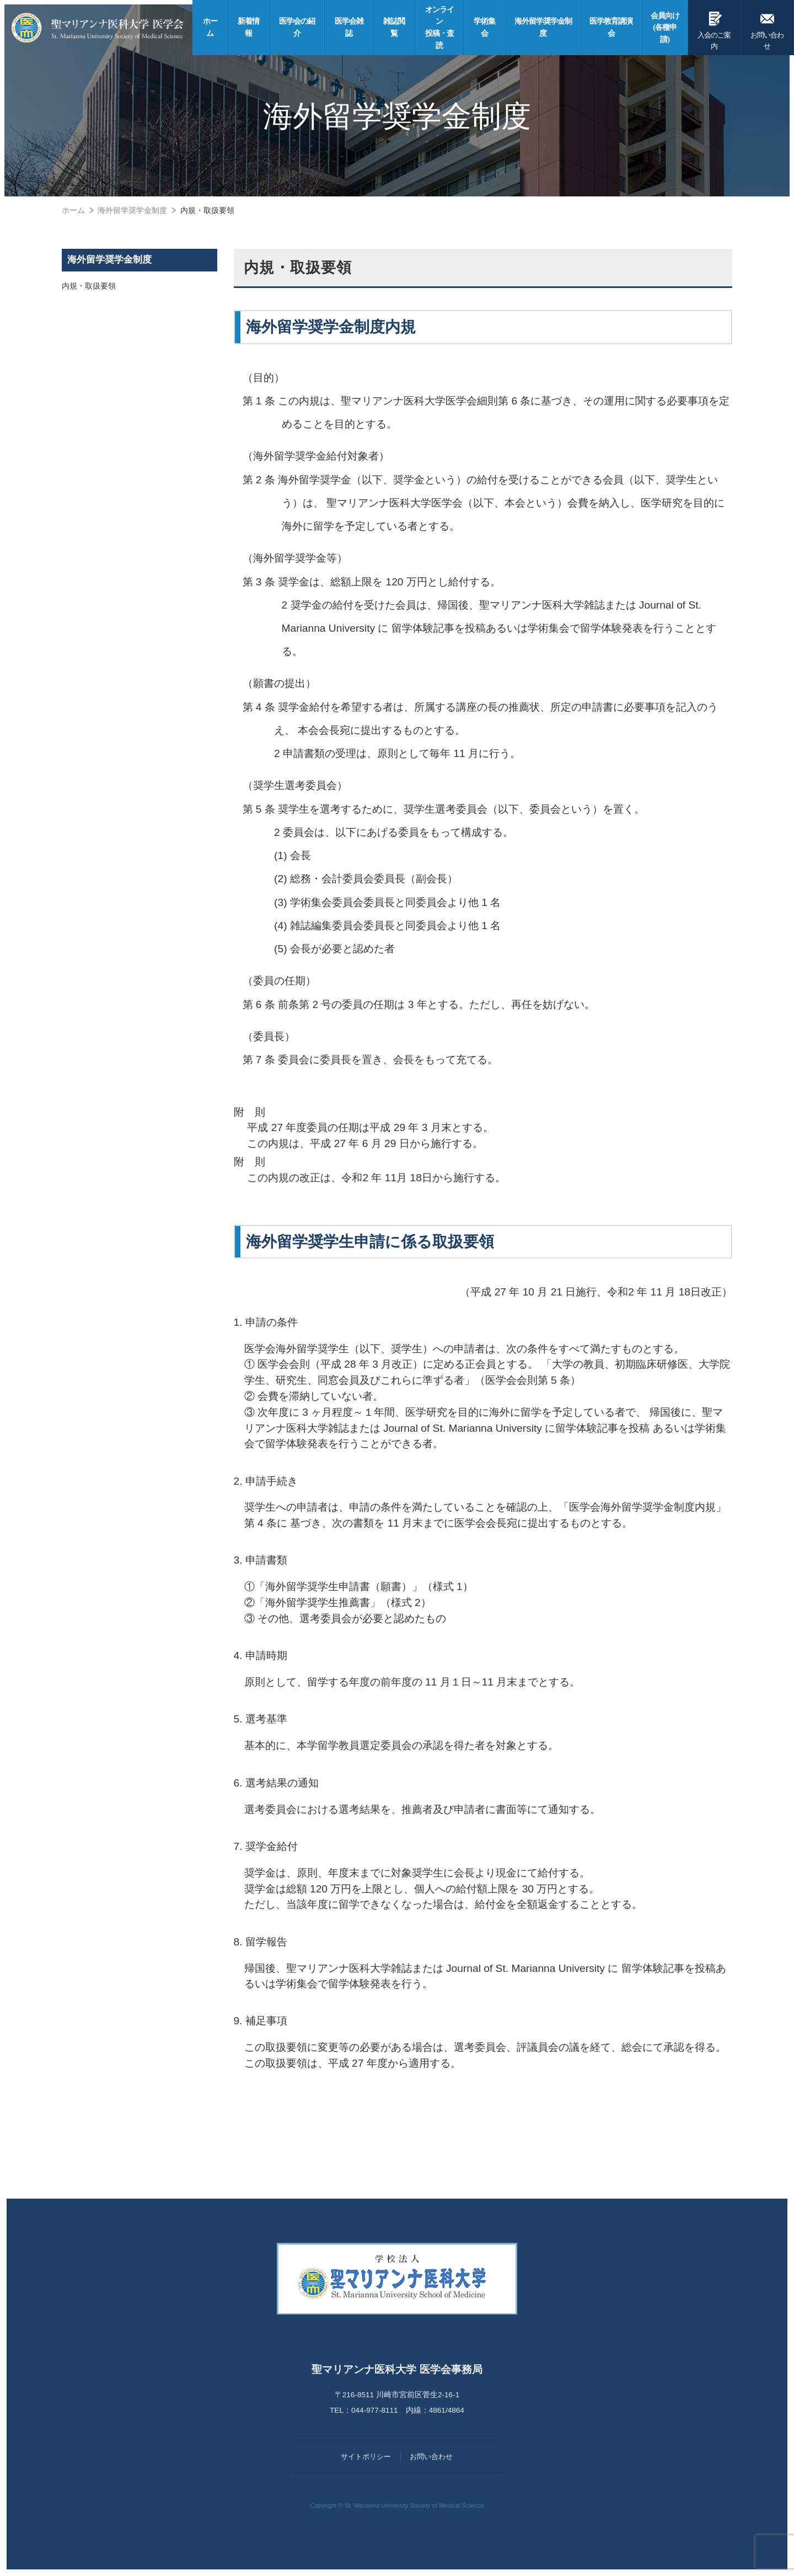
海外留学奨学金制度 (109, 259)
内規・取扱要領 (89, 285)
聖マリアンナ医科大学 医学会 (97, 27)
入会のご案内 (714, 28)
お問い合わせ (767, 28)
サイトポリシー (366, 2456)
